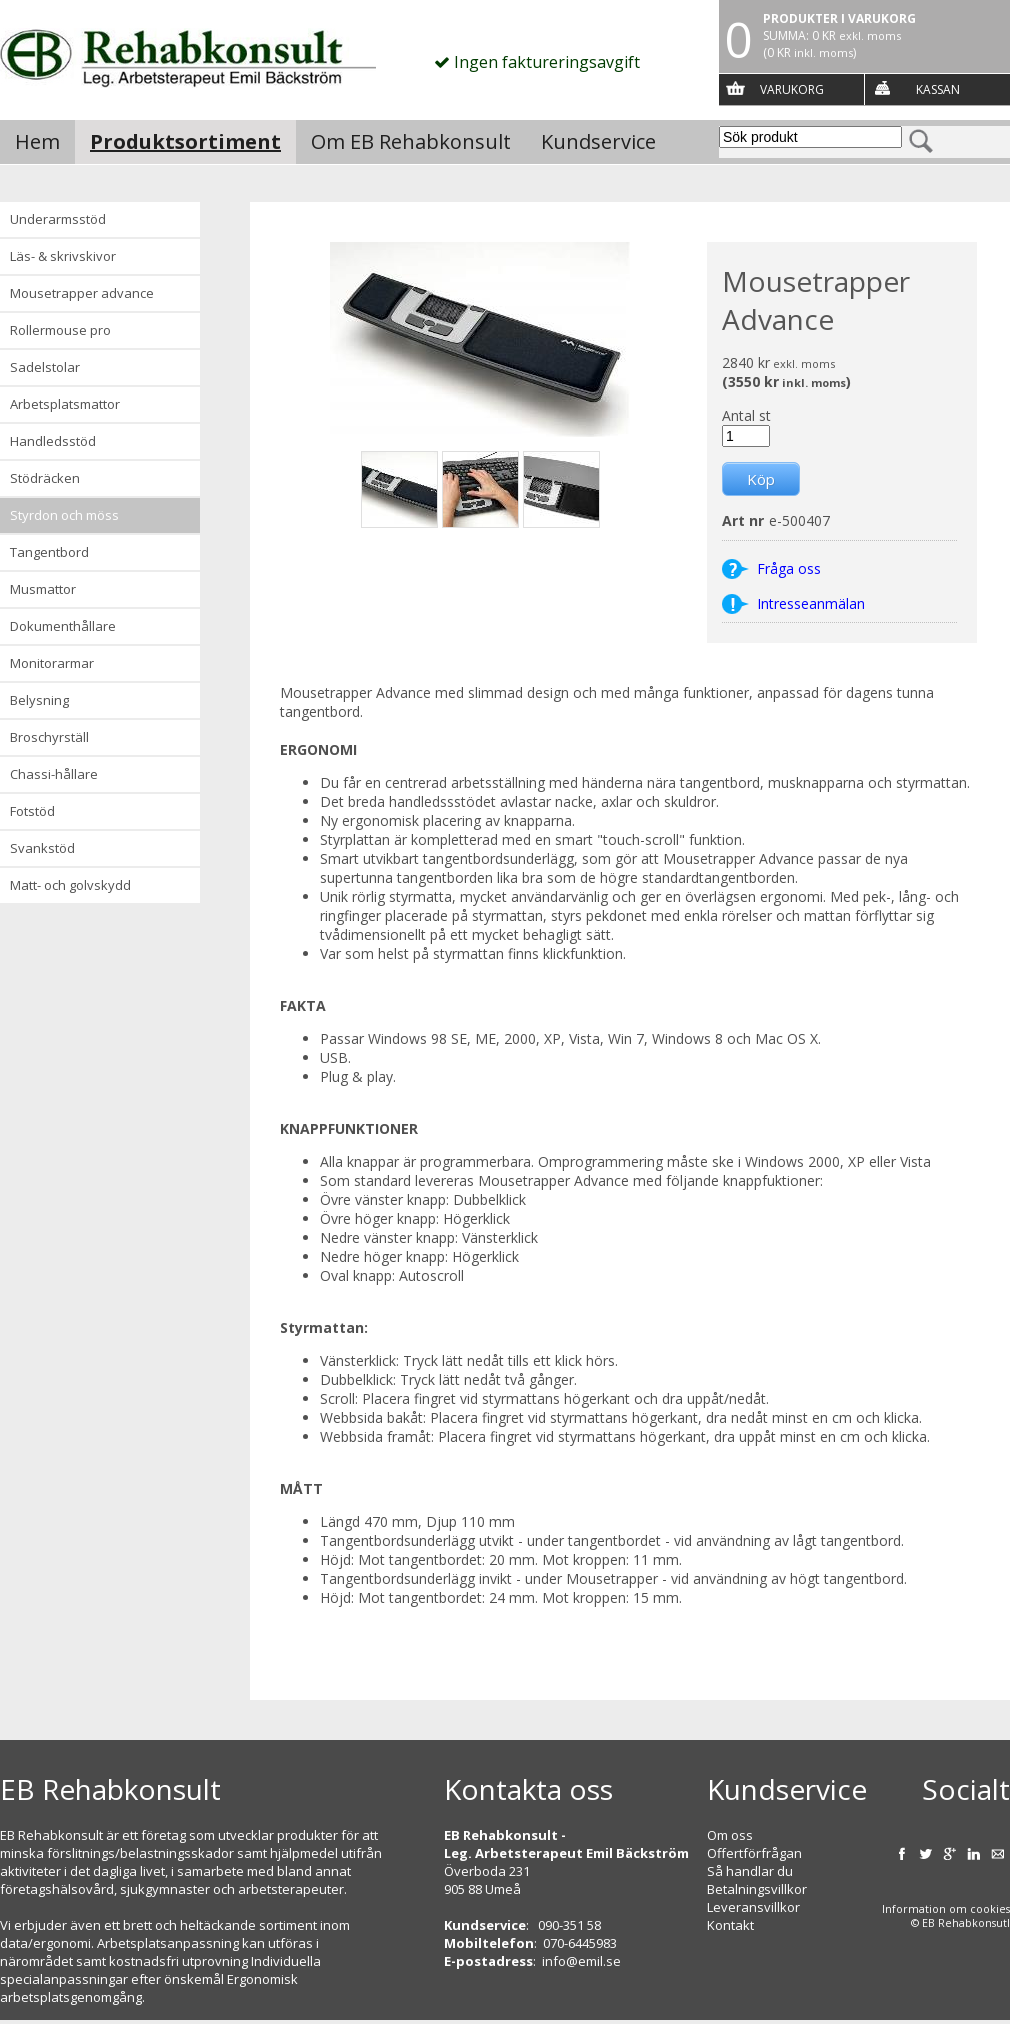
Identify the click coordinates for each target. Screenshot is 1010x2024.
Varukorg (792, 89)
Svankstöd (42, 848)
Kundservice (598, 141)
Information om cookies (946, 1909)
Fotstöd (32, 811)
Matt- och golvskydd (70, 885)
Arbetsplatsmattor (65, 404)
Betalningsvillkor (757, 1889)
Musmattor (43, 589)
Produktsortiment (185, 141)
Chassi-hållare (54, 774)
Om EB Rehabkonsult (411, 141)
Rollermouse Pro (60, 330)
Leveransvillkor (753, 1907)
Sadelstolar (45, 367)
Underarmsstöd (58, 219)
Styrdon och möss (64, 515)
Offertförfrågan (754, 1853)
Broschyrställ (49, 737)
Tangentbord (49, 552)
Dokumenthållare (63, 626)
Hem (37, 141)
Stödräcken (45, 478)
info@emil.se (581, 1961)
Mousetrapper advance (82, 293)
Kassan (938, 89)
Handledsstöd (53, 441)
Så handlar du (750, 1871)
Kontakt (730, 1925)
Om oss (730, 1835)
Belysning (39, 700)
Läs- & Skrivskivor (63, 256)
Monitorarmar (52, 663)
